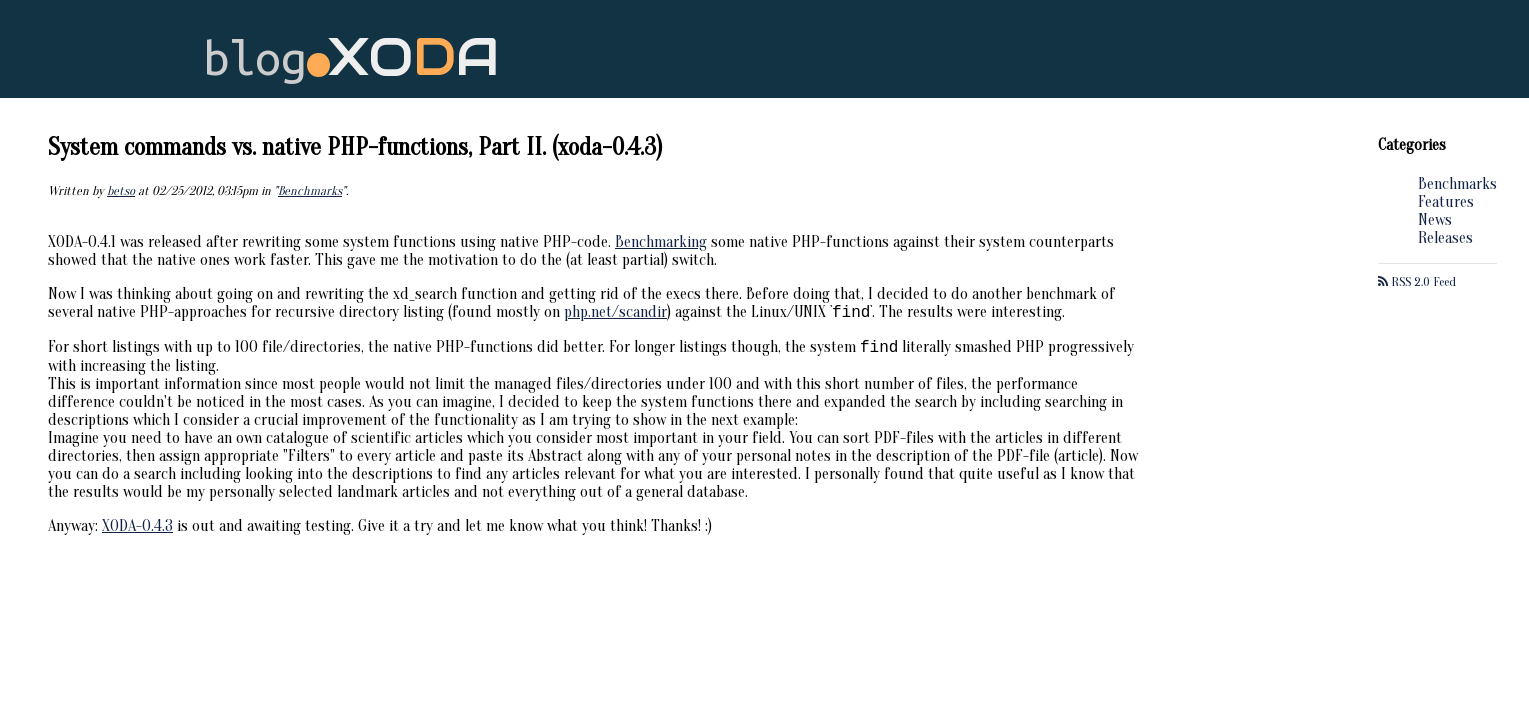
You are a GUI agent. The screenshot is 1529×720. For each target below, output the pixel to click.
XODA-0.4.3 (137, 532)
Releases (1445, 238)
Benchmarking (661, 242)
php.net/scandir (615, 315)
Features (1446, 202)
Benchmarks (1457, 184)
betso (121, 191)
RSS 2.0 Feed (1417, 282)
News (1435, 220)
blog (351, 58)
